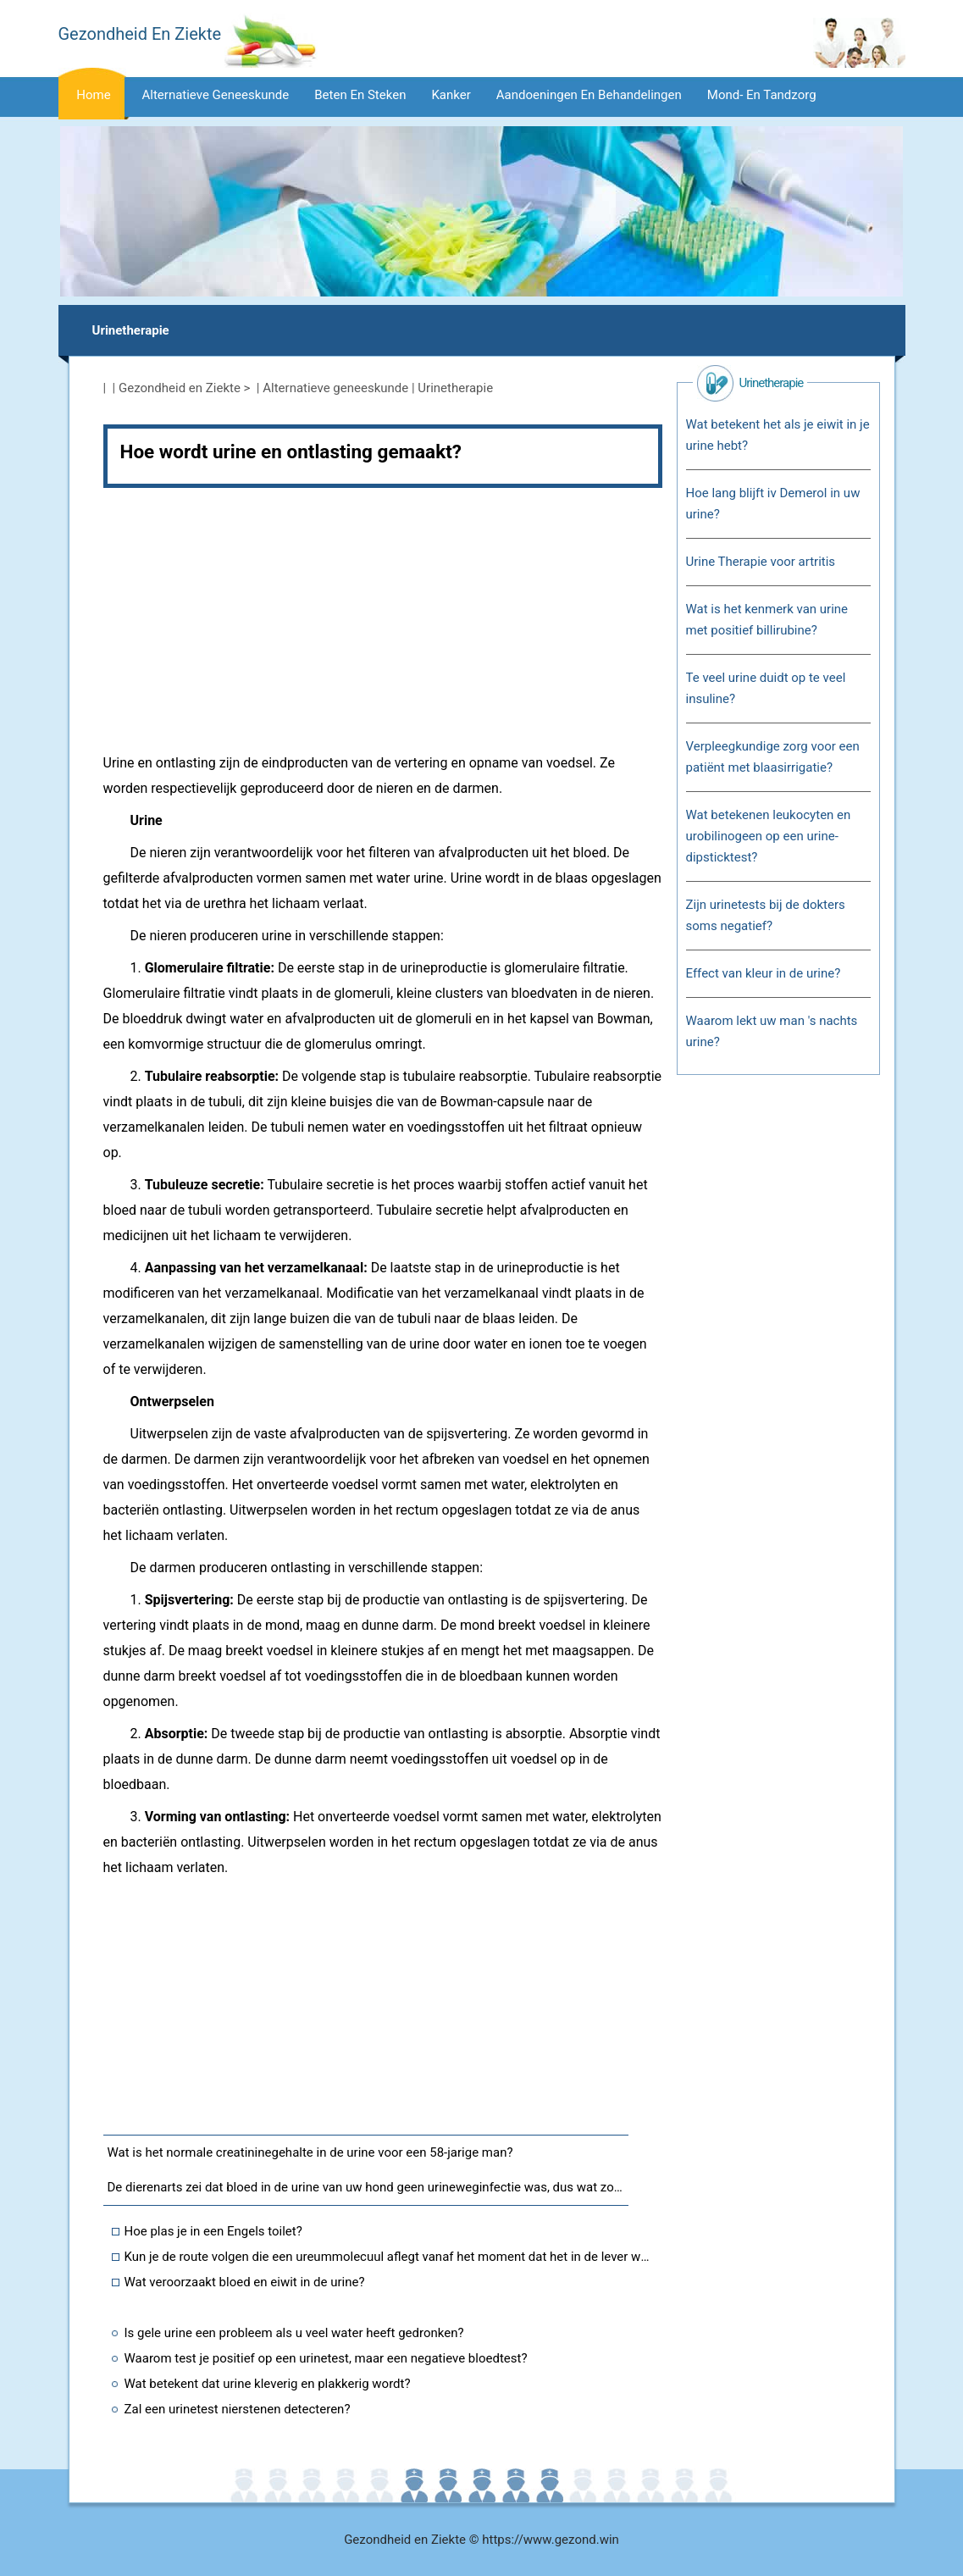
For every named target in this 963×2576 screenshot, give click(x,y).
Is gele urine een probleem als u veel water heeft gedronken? (294, 2333)
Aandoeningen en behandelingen (589, 94)
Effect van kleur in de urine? (763, 973)
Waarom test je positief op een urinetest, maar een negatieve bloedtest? (326, 2358)
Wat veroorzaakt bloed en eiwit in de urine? (245, 2282)
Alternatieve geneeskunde (216, 94)
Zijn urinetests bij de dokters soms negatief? (765, 915)
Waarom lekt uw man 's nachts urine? (772, 1031)
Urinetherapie (130, 330)
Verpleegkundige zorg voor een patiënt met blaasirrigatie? (773, 757)
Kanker (450, 94)
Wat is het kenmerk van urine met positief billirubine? (767, 619)
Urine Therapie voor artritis (761, 561)
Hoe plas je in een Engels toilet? (213, 2231)
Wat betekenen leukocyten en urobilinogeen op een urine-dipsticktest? (768, 836)
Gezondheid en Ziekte (180, 388)
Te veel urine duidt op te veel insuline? (766, 688)
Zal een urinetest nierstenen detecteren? (238, 2409)
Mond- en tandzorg (761, 94)
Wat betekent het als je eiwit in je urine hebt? (778, 435)
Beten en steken (360, 94)
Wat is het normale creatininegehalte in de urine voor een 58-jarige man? (310, 2152)
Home (93, 94)
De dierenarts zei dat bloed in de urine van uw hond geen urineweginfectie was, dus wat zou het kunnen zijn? (368, 2187)
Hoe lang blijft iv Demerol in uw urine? (773, 503)
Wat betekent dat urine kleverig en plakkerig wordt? (268, 2383)
